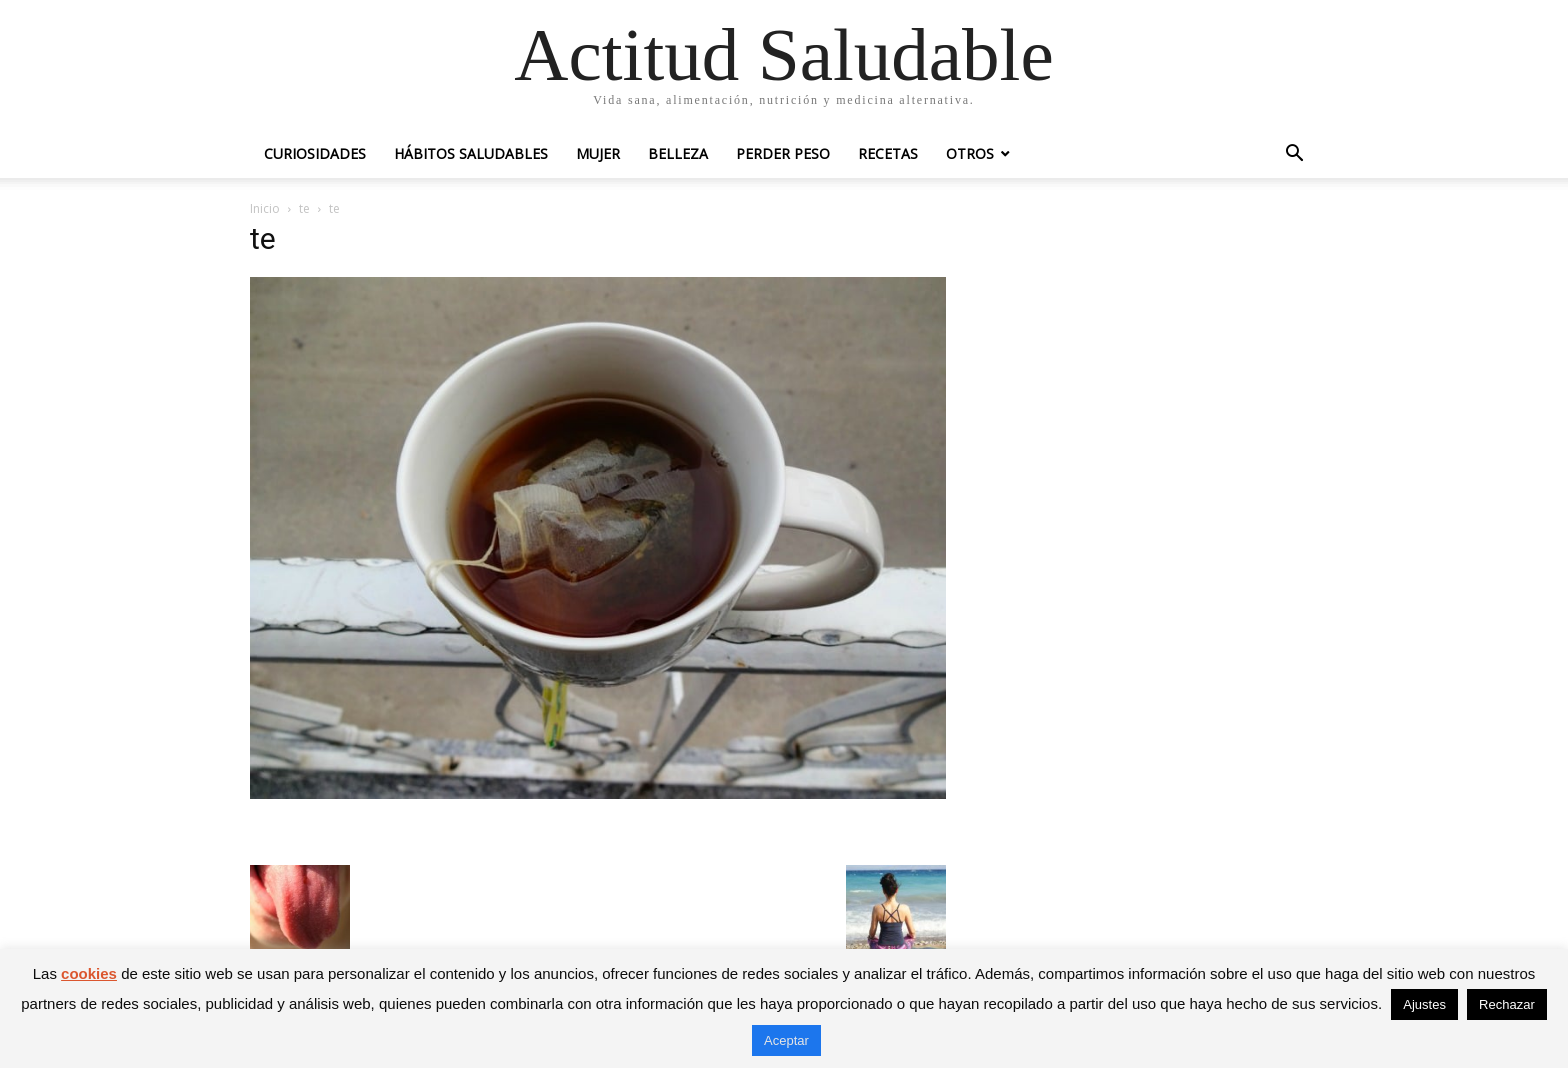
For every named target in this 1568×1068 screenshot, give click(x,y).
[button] (1294, 155)
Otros (970, 153)
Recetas (888, 153)
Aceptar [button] (786, 1040)
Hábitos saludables (471, 153)
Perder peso (783, 153)
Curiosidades (315, 153)
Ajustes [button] (1424, 1004)
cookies (89, 973)
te (304, 208)
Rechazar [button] (1507, 1004)
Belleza (678, 153)
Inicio (265, 208)
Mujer (598, 153)
